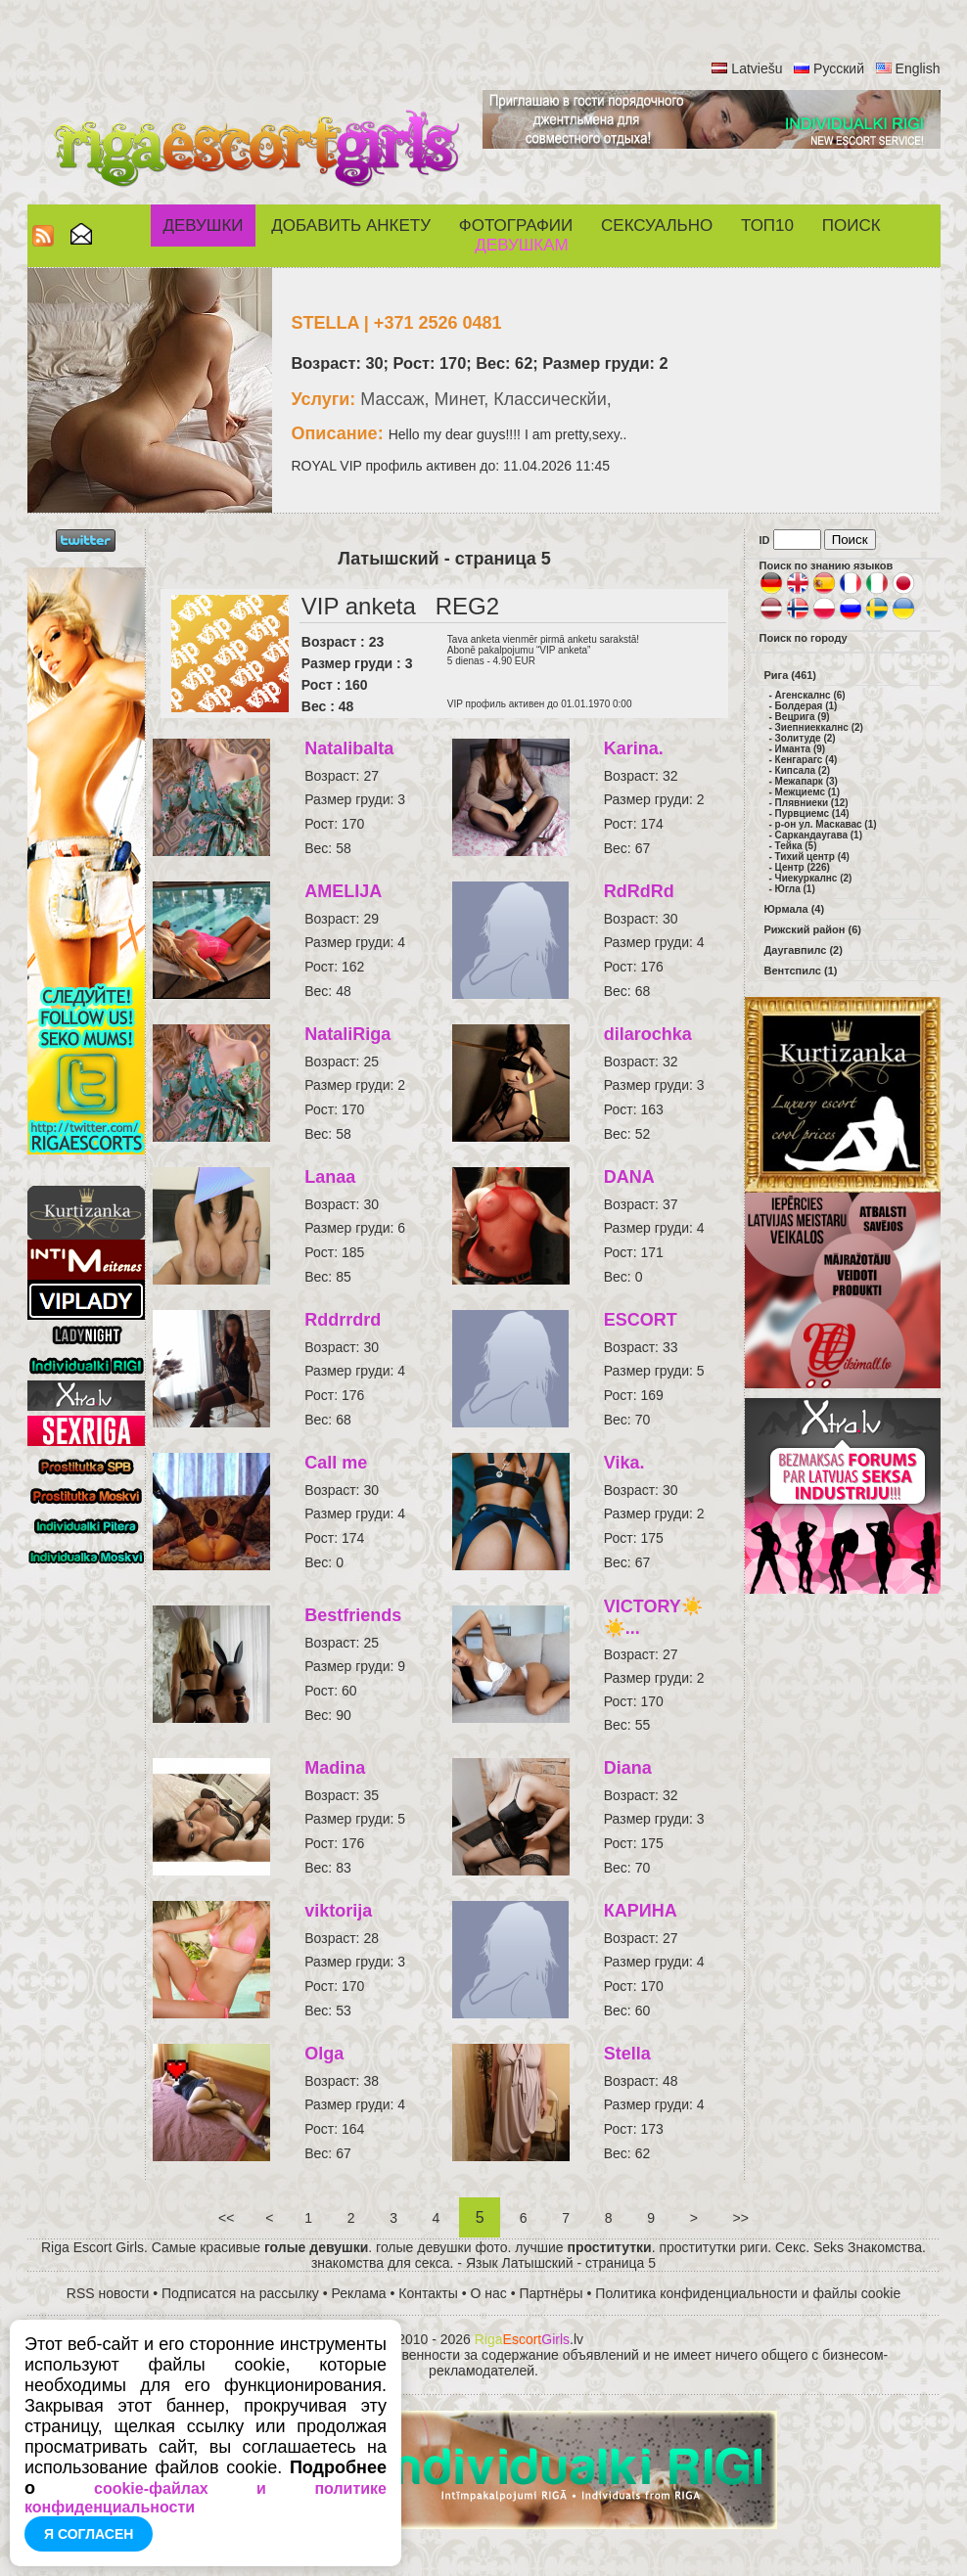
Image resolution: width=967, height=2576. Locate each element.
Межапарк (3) (806, 781)
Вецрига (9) (802, 716)
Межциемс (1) (807, 792)
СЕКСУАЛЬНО (657, 225)
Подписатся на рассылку (240, 2293)
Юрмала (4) (794, 909)
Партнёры (551, 2293)
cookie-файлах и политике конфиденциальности (205, 2497)
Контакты (427, 2293)
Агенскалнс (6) (810, 695)
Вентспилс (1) (801, 970)
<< (226, 2218)
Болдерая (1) (806, 705)
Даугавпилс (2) (803, 950)
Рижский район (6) (812, 929)
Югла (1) (795, 888)
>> (741, 2218)
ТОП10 (767, 225)
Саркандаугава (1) (818, 835)
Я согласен (88, 2534)
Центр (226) (802, 867)
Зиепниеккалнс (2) (819, 727)
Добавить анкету (351, 225)
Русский (838, 68)
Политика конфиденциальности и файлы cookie (747, 2293)
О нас (489, 2293)
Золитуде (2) (805, 738)
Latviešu (756, 68)
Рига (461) (790, 675)
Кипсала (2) (802, 770)
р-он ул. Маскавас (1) (826, 824)
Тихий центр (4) (812, 856)
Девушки (202, 225)
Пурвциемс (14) (812, 813)
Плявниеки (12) (812, 802)
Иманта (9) (800, 749)
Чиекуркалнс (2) (813, 878)
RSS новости (108, 2293)
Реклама (359, 2293)
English (918, 68)
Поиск (851, 225)
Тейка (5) (796, 845)
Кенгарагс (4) (806, 759)
